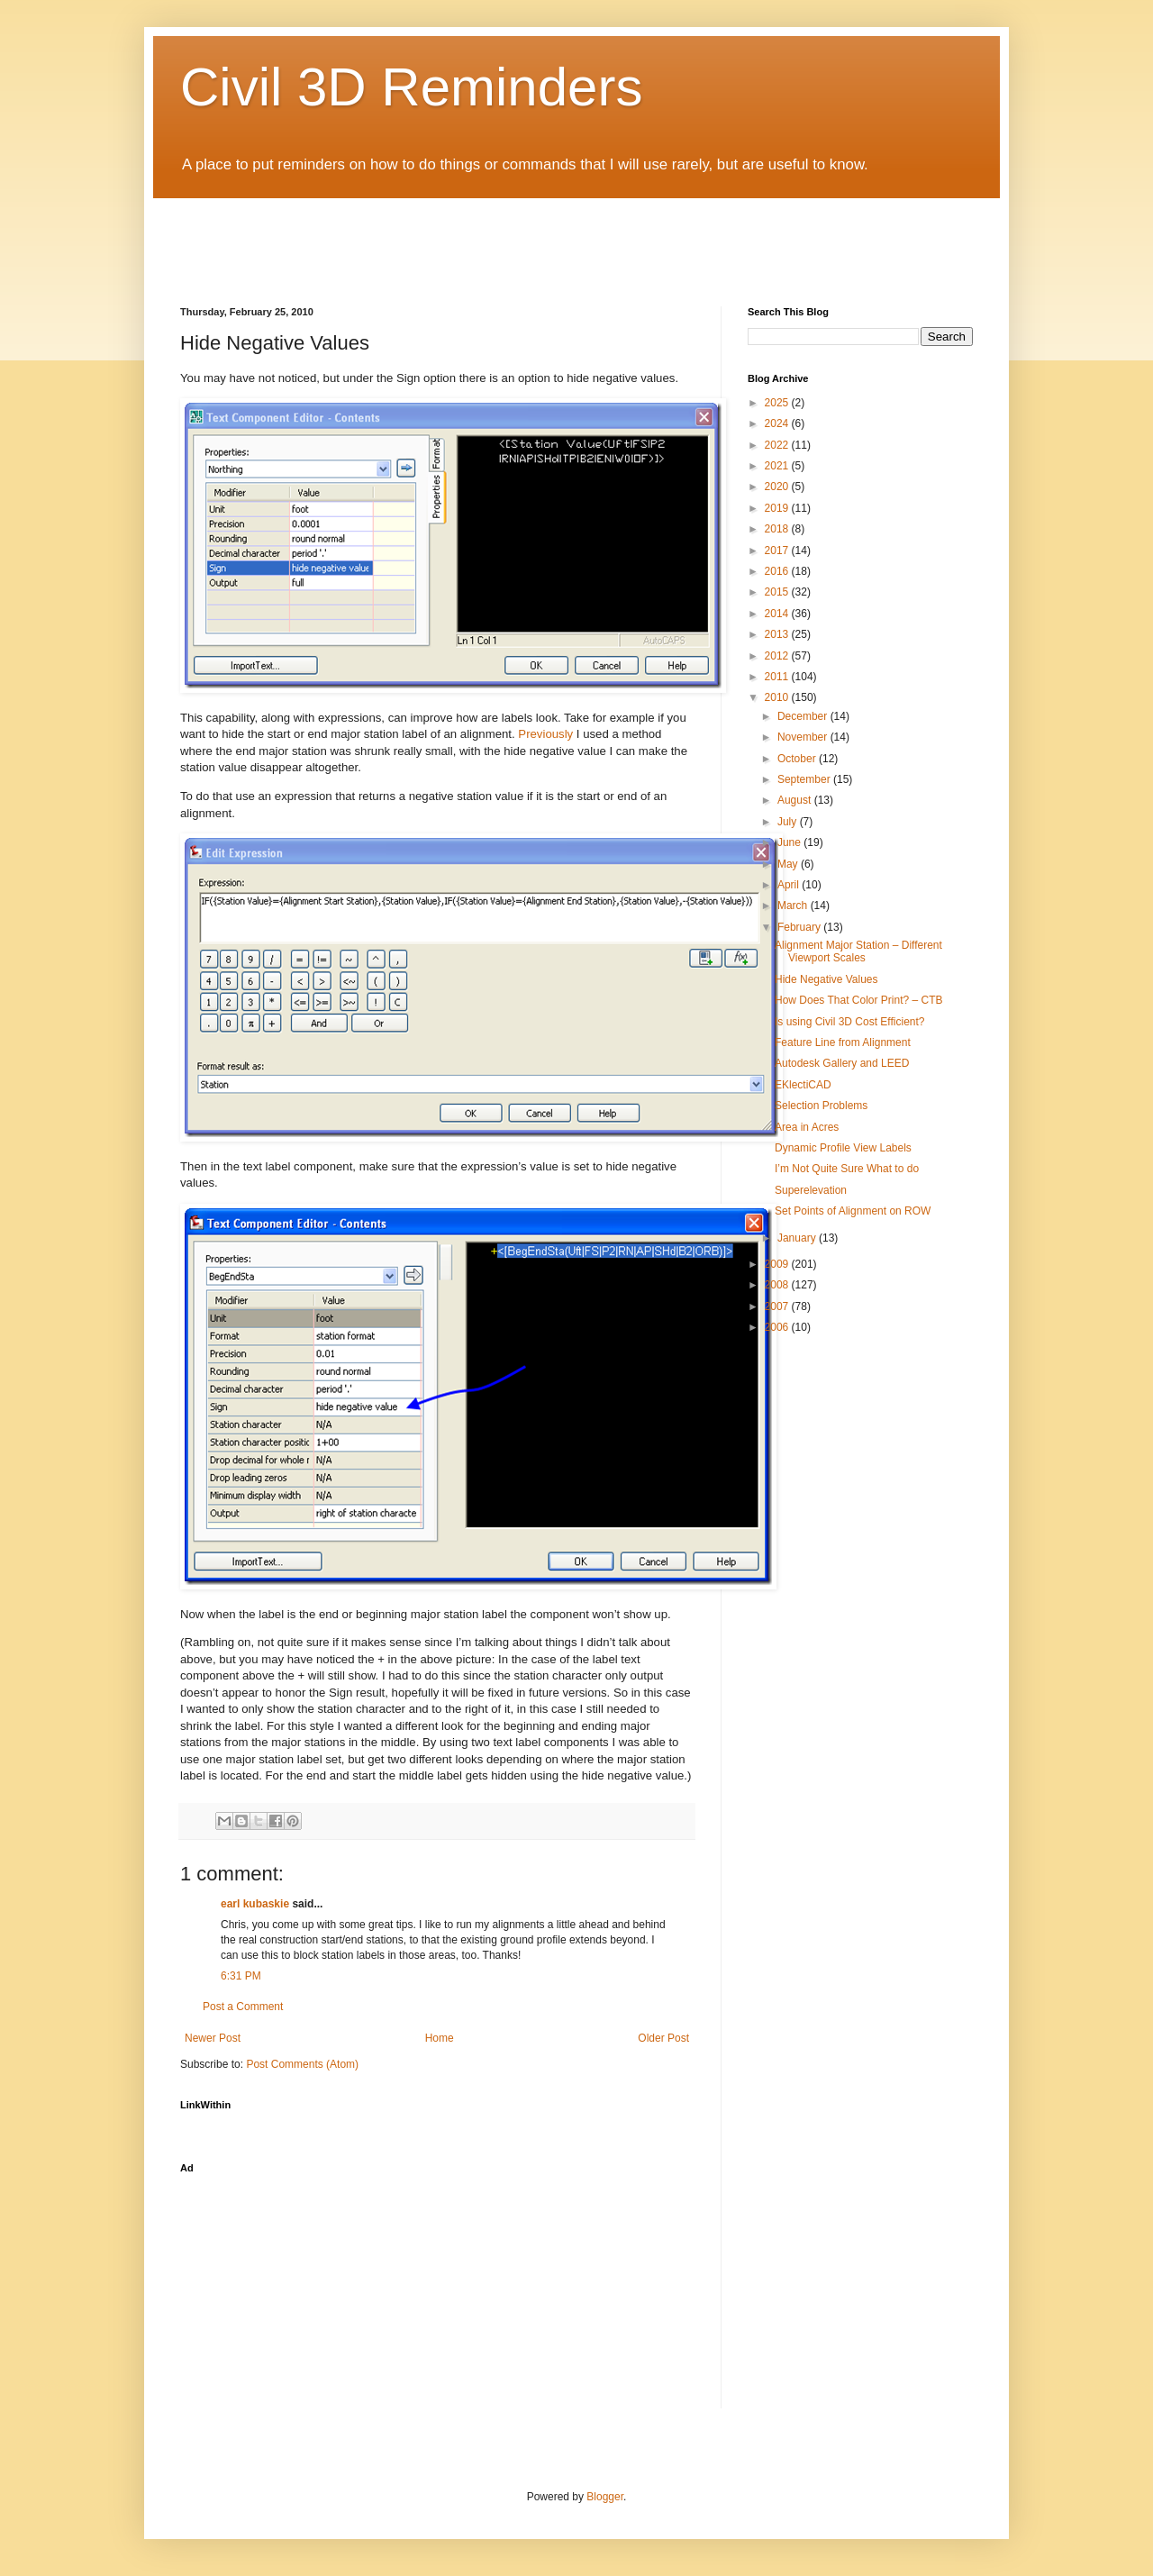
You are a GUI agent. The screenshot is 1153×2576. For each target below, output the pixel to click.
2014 (778, 613)
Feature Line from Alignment (843, 1042)
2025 (778, 402)
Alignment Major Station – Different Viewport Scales (858, 951)
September (805, 779)
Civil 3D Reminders (411, 87)
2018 (778, 529)
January (798, 1238)
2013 (778, 634)
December (804, 716)
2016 (778, 571)
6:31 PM (241, 1976)
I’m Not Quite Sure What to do (847, 1168)
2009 (778, 1264)
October (798, 758)
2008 (778, 1285)
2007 (778, 1306)
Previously (545, 734)
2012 (778, 656)
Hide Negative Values (826, 979)
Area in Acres (807, 1127)
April (789, 884)
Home (439, 2038)
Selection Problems (821, 1105)
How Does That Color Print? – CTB (859, 1000)
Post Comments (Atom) (302, 2064)
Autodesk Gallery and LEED (842, 1063)
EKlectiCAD (803, 1085)
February (800, 927)
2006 (778, 1327)
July (788, 821)
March (794, 905)
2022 (778, 445)
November (804, 737)
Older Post (663, 2038)
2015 (778, 592)
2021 (778, 466)
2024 (778, 423)
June (790, 842)
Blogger (604, 2496)
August (795, 800)
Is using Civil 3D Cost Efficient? (850, 1021)
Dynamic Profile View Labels (843, 1148)
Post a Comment (243, 2006)
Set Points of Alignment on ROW (853, 1211)
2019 (778, 508)
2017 (778, 550)
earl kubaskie (255, 1904)
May (789, 864)
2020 (778, 486)
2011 (778, 676)
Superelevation (811, 1190)
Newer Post (213, 2038)
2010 (778, 697)
